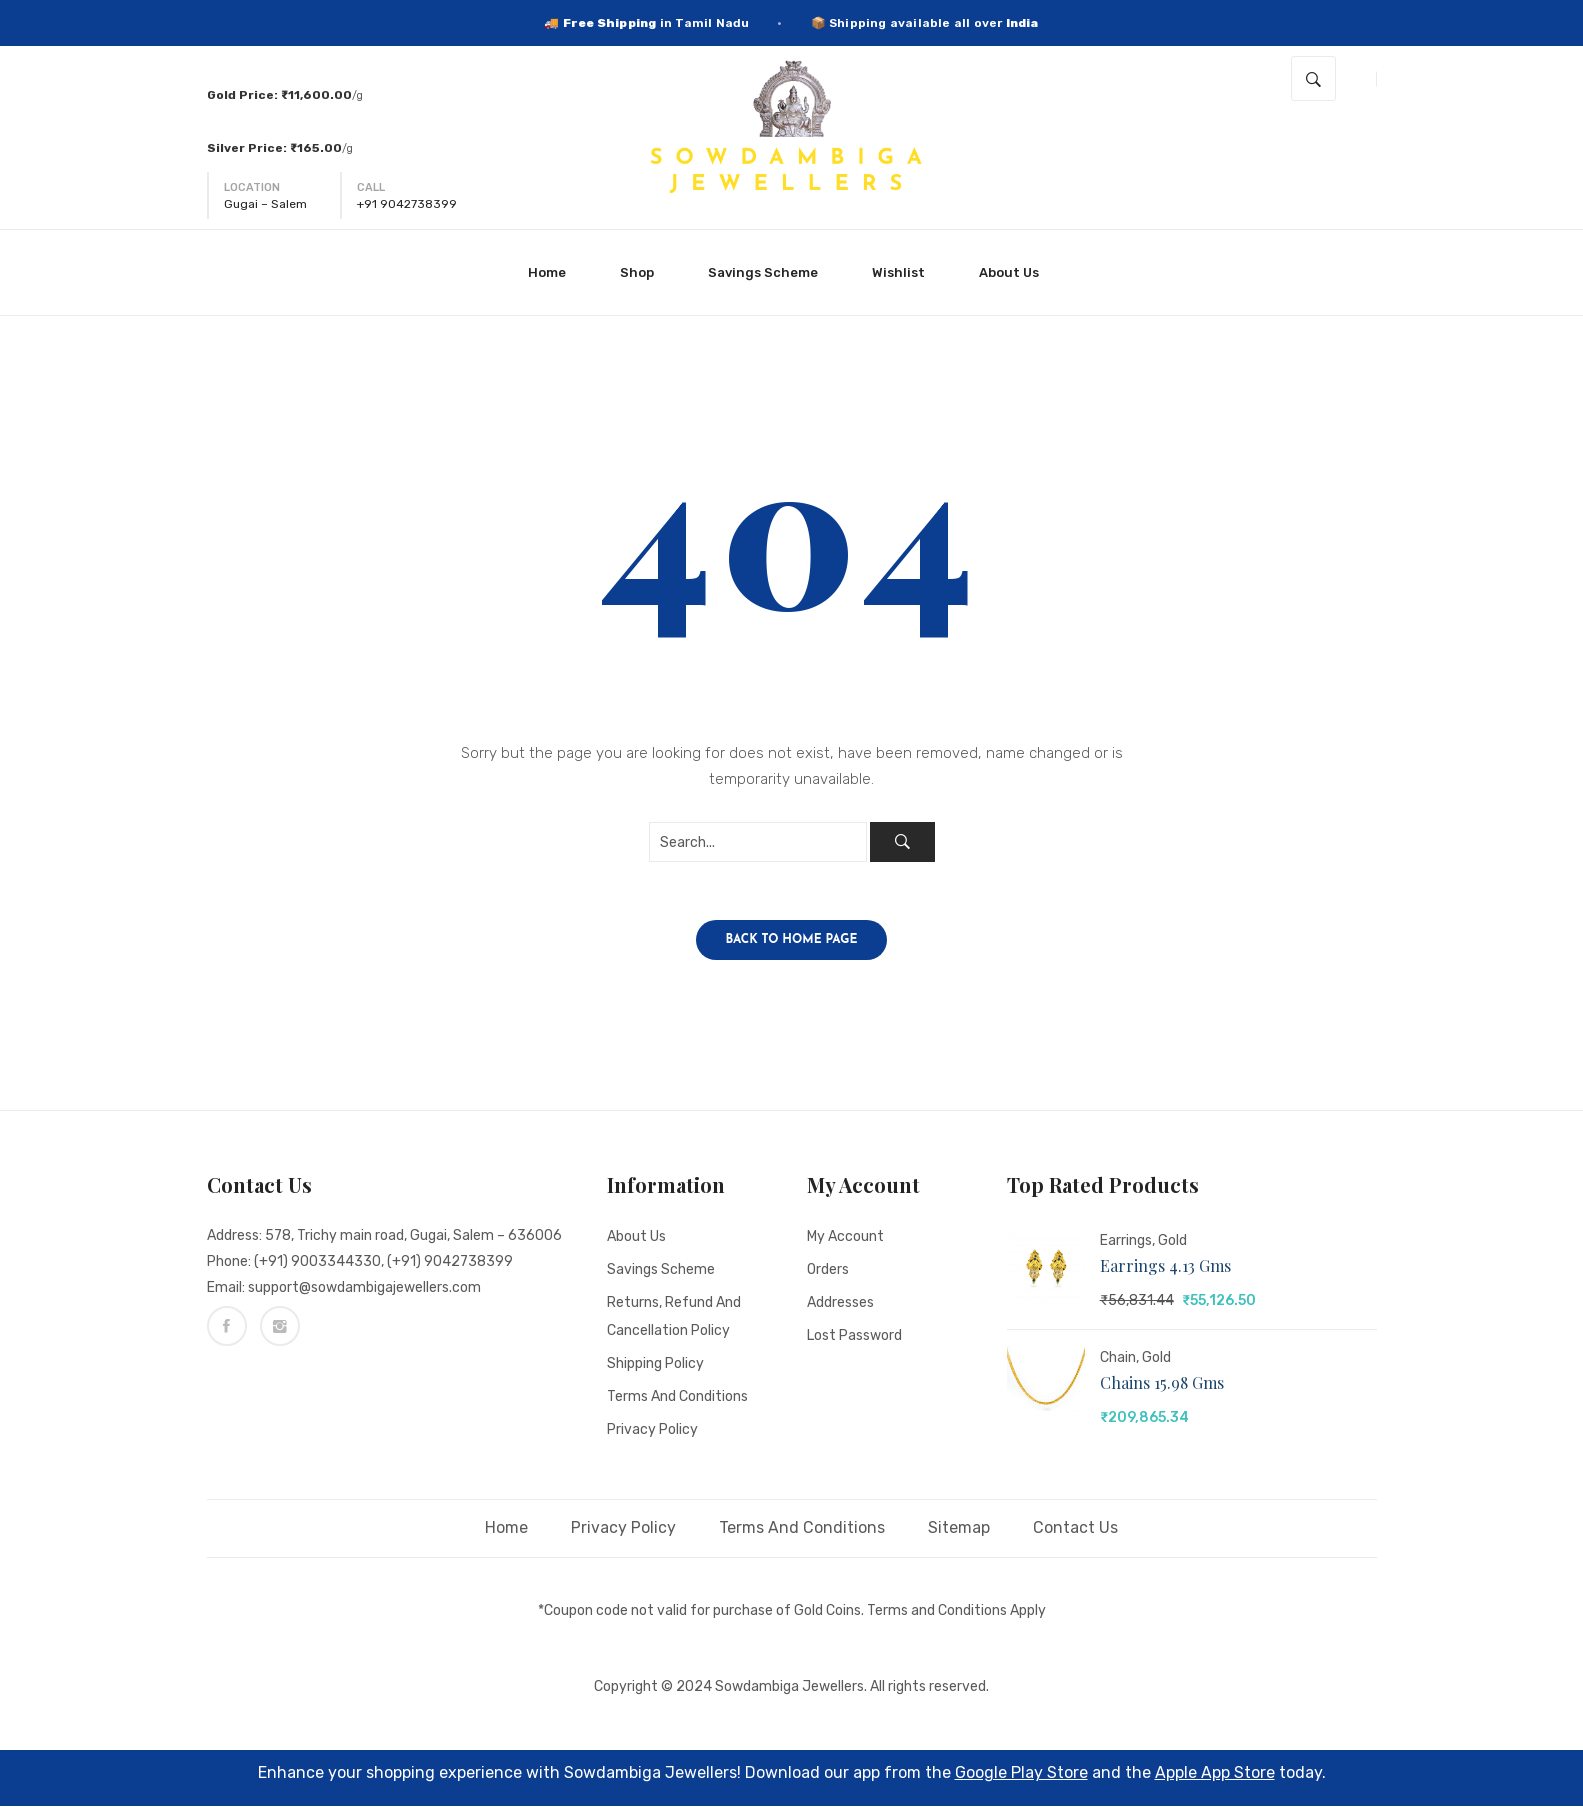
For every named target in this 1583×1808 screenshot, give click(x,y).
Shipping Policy (655, 1365)
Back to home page (792, 942)
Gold (1172, 1242)
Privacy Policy (652, 1431)
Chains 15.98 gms (1162, 1384)
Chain (1118, 1359)
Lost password (854, 1337)
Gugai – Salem (265, 204)
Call (371, 187)
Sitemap (959, 1529)
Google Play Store (1021, 1774)
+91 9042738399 (407, 204)
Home (506, 1529)
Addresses (840, 1304)
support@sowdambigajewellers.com (364, 1289)
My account (845, 1238)
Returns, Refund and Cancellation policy (674, 1318)
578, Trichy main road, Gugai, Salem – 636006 (413, 1237)
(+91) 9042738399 (450, 1263)
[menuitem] (555, 272)
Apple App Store (1215, 1774)
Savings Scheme (661, 1271)
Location (252, 187)
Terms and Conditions (677, 1398)
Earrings (1126, 1242)
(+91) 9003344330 (317, 1263)
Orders (828, 1271)
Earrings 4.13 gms (1165, 1267)
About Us (636, 1238)
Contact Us (1075, 1529)
